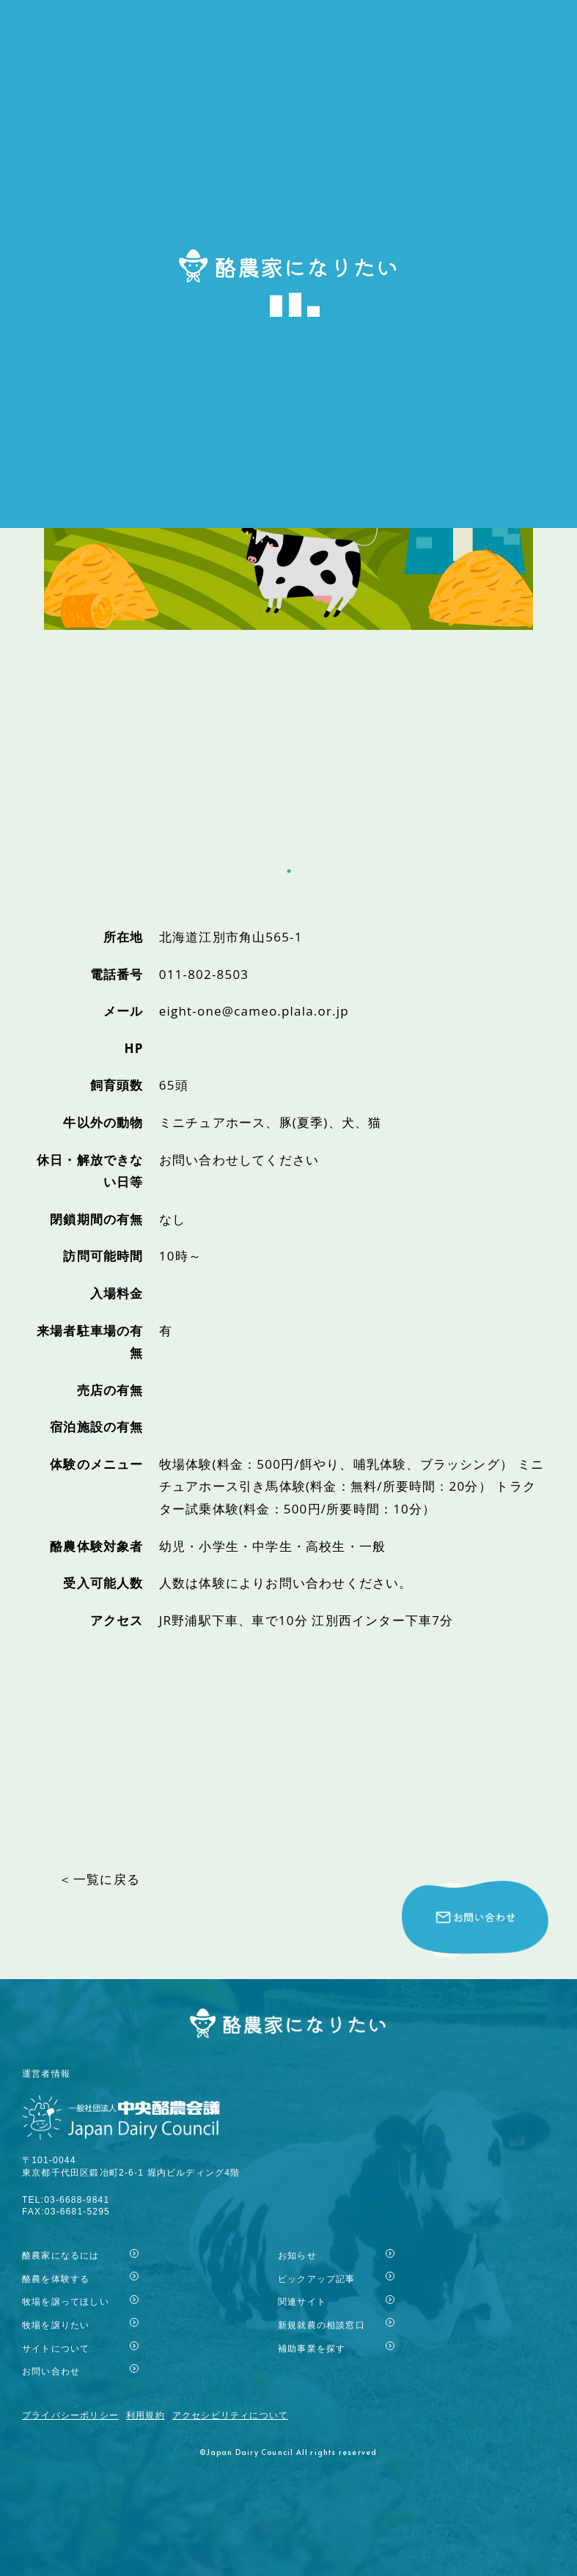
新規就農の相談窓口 (321, 2325)
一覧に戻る (106, 1879)
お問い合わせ (51, 2371)
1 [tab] (289, 849)
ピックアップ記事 (317, 2278)
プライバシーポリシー (70, 2415)
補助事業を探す (311, 2348)
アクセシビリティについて (230, 2415)
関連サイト (302, 2301)
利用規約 (145, 2415)
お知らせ (297, 2255)
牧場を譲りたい (55, 2325)
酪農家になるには (61, 2255)
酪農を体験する (55, 2278)
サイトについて (55, 2348)
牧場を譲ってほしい (65, 2301)
